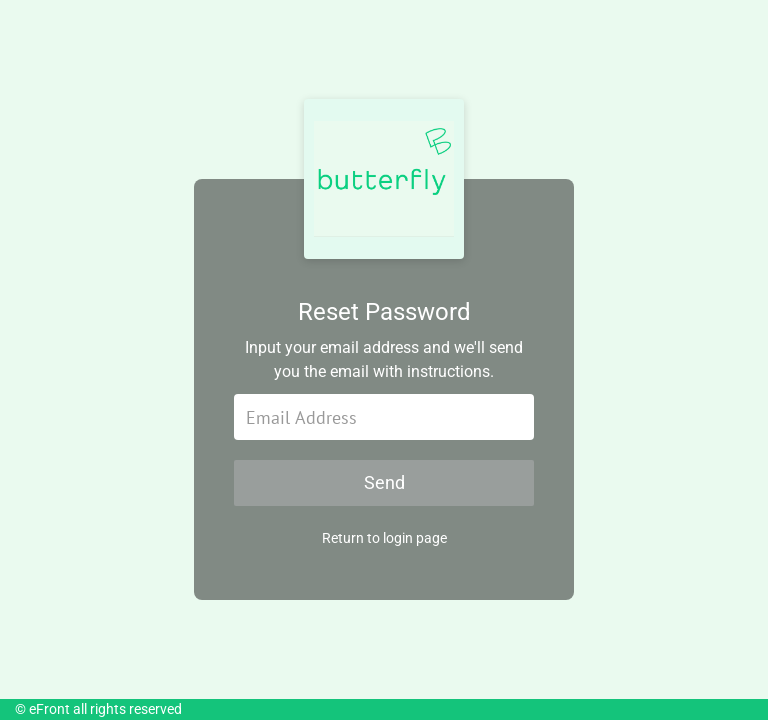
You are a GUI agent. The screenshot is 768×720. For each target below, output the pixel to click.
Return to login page (384, 538)
